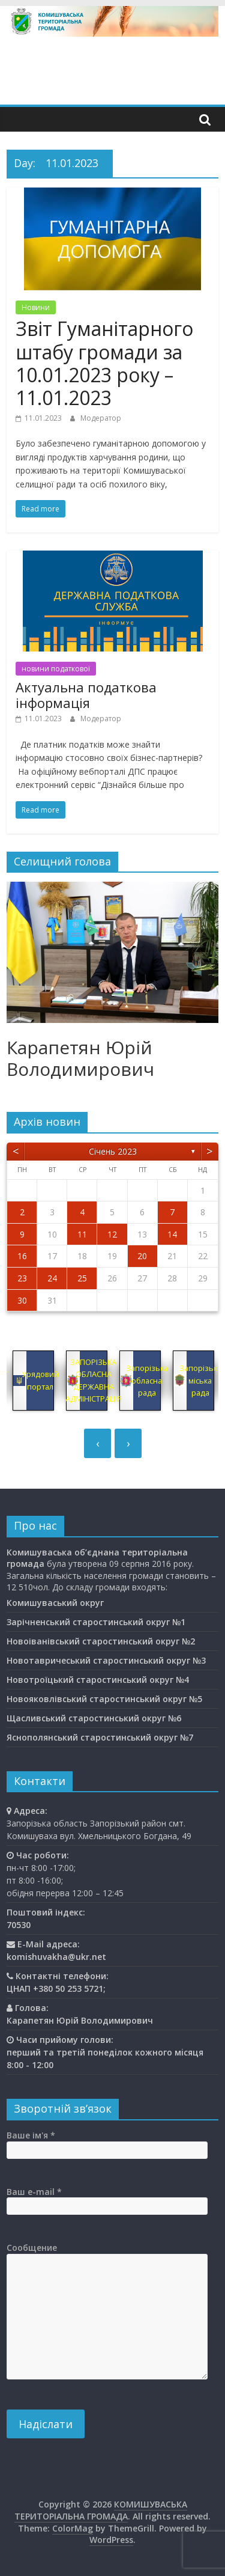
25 (82, 1278)
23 (22, 1278)
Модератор (100, 418)
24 (52, 1278)
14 (172, 1234)
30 (22, 1300)
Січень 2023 (113, 1151)
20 (142, 1256)
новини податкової (56, 669)
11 (82, 1234)
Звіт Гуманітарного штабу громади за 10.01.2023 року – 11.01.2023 (104, 363)
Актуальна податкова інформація (86, 695)
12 (112, 1234)
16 (22, 1256)
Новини (36, 307)
